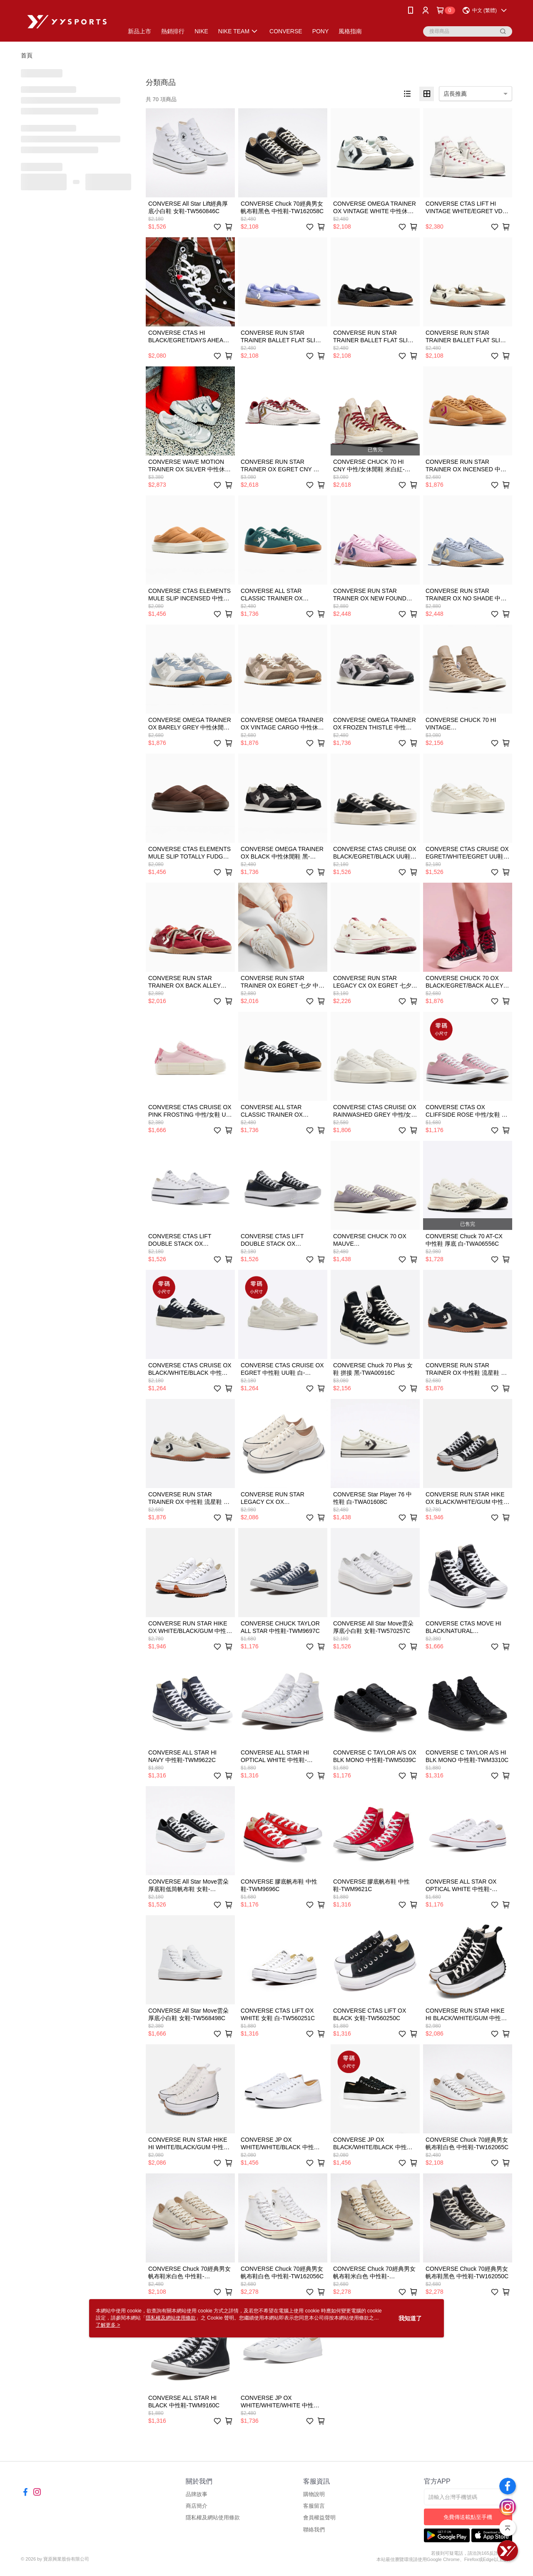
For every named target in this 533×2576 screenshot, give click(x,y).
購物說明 (314, 2494)
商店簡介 (196, 2506)
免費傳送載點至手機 (467, 2517)
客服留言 (314, 2506)
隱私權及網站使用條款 (213, 2517)
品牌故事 (196, 2494)
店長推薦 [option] (455, 93)
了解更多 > (108, 2325)
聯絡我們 (314, 2529)
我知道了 (410, 2318)
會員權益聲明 (319, 2517)
